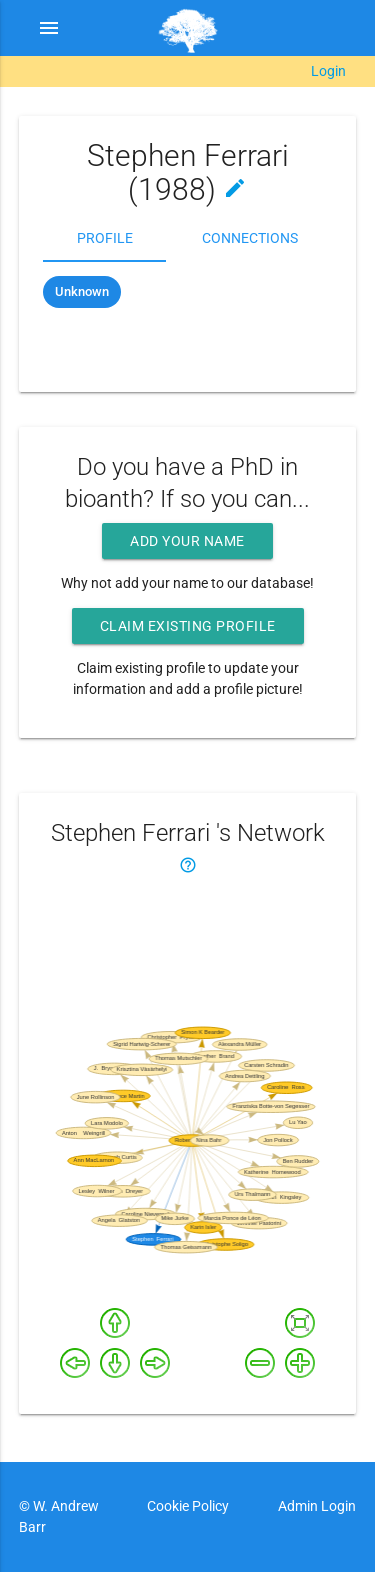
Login (328, 71)
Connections (250, 238)
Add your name (187, 541)
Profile (105, 238)
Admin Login (317, 1506)
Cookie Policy (188, 1506)
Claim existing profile (188, 626)
